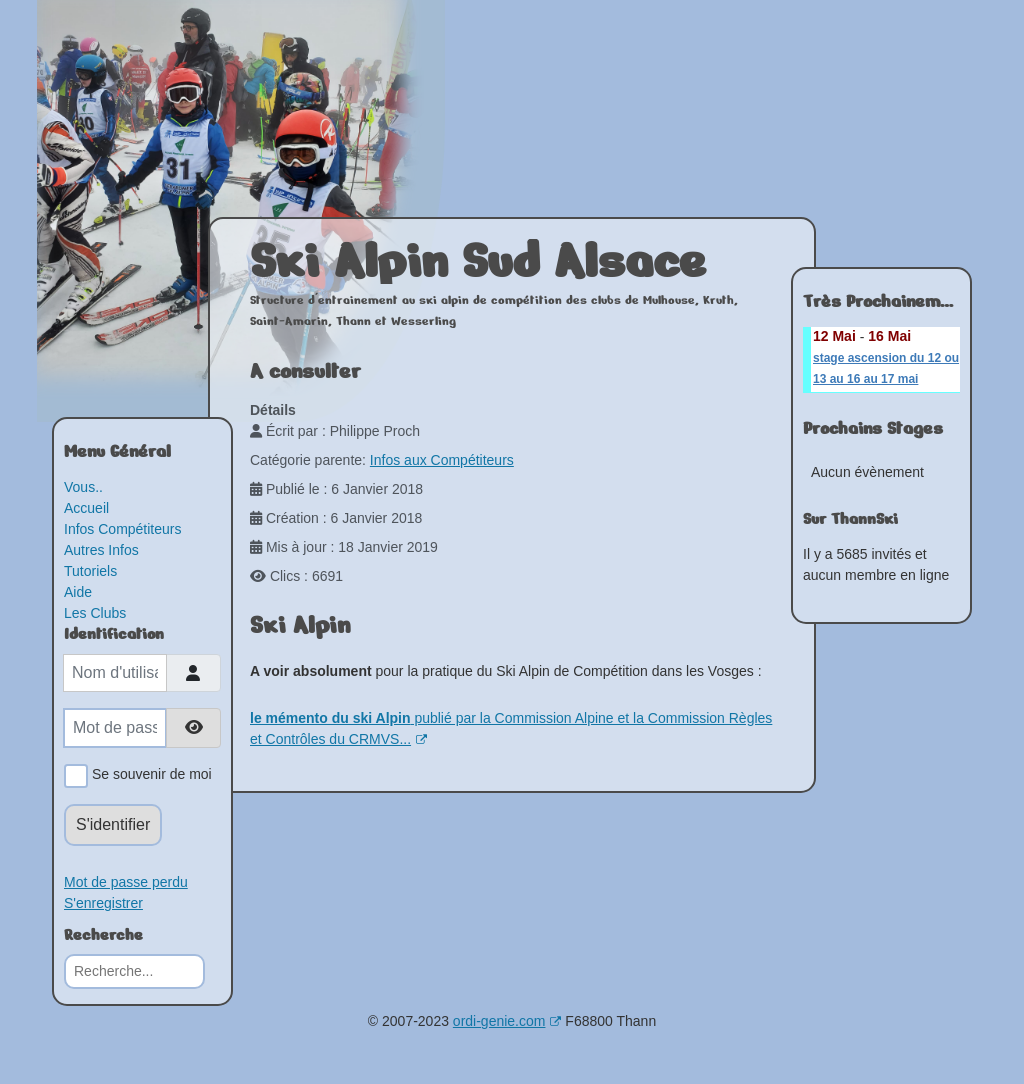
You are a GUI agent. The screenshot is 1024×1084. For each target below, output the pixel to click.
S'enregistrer (103, 903)
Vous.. (83, 487)
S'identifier (113, 824)
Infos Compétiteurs (123, 529)
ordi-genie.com (507, 1021)
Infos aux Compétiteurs (442, 460)
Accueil (86, 508)
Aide (78, 592)
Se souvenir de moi (148, 776)
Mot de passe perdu (126, 882)
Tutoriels (90, 571)
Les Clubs (95, 613)
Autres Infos (101, 550)
